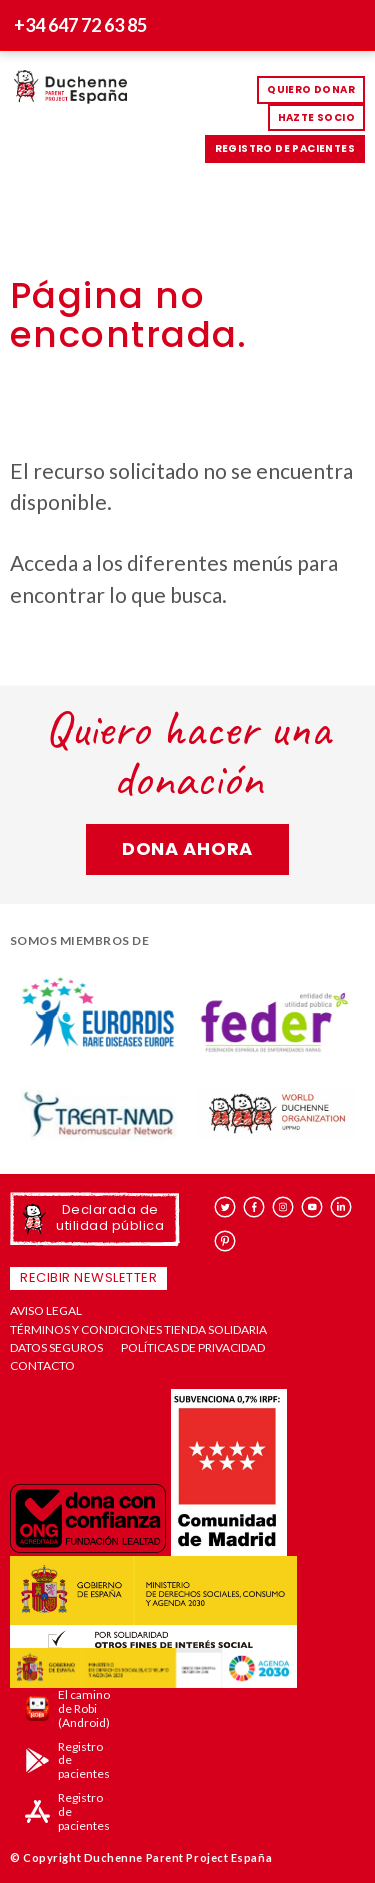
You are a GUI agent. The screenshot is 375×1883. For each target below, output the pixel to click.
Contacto (42, 1366)
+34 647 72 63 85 (80, 25)
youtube (312, 1207)
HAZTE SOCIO (316, 117)
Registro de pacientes (285, 148)
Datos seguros (56, 1348)
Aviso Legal (46, 1311)
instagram (283, 1207)
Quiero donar (311, 89)
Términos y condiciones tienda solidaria (138, 1330)
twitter (225, 1207)
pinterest (225, 1240)
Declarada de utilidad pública (110, 1217)
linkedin (341, 1207)
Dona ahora (187, 848)
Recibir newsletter (88, 1277)
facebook (254, 1207)
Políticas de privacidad (193, 1348)
